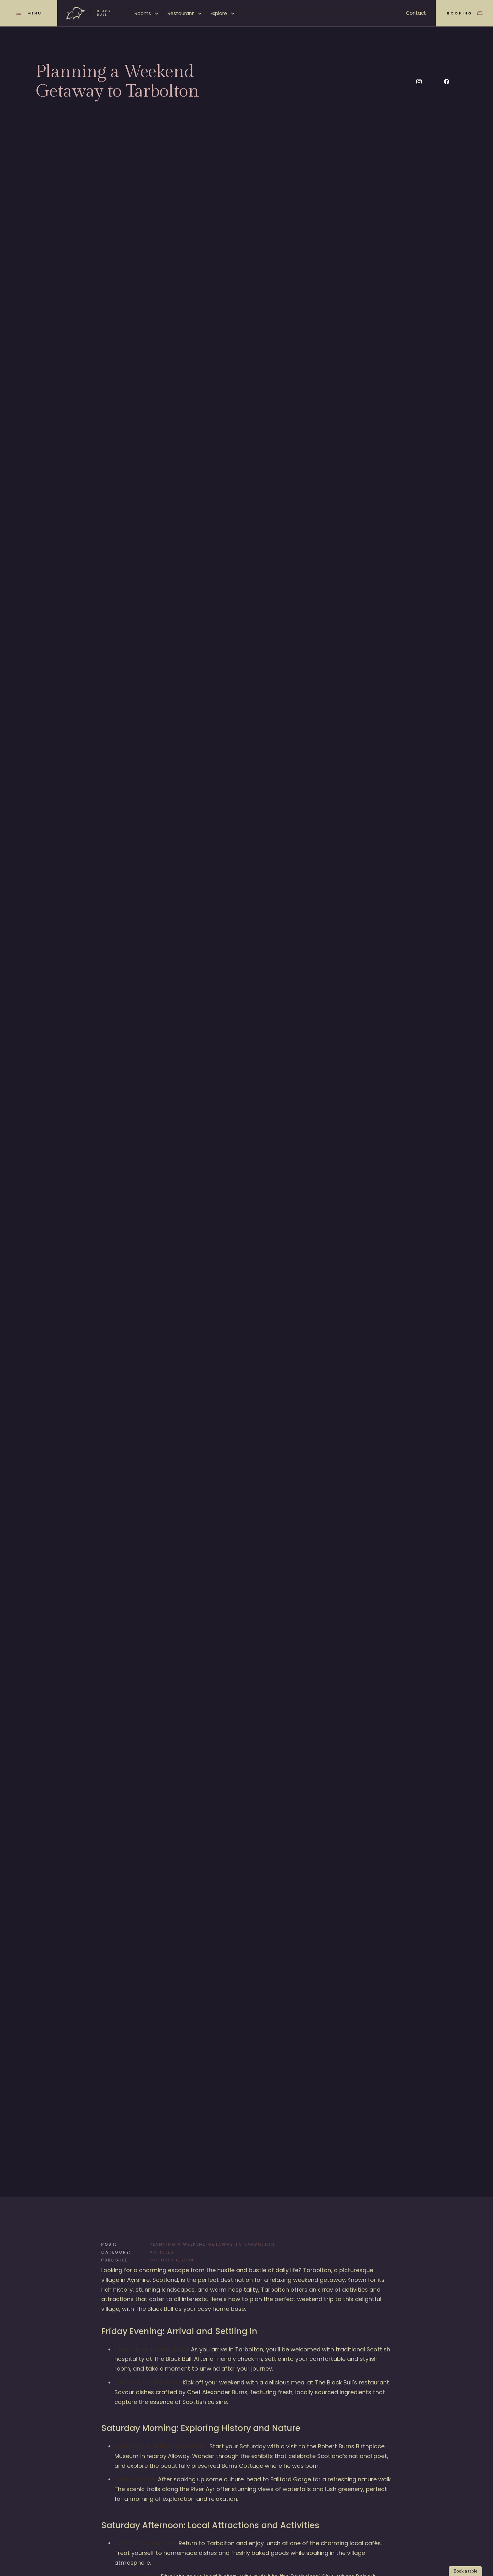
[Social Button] (419, 82)
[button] (146, 13)
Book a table (465, 2570)
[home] (88, 13)
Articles (162, 2252)
